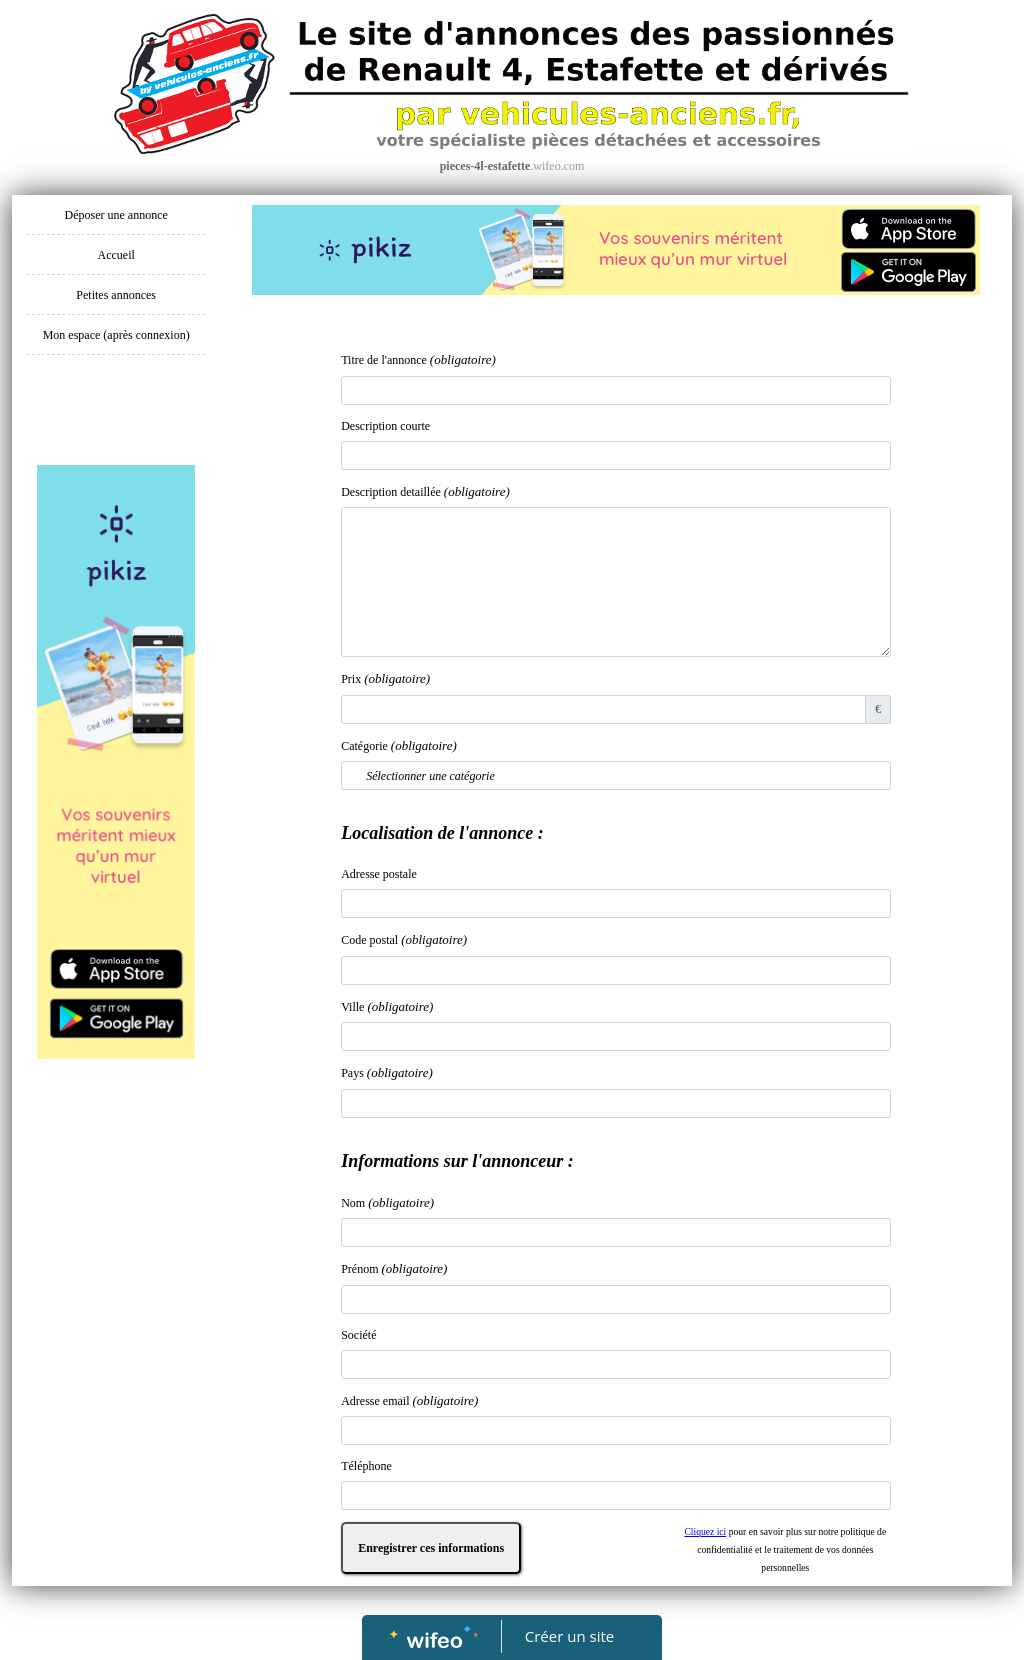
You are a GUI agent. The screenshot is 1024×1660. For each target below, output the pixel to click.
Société (358, 1335)
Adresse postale (379, 874)
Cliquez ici (705, 1531)
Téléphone (366, 1466)
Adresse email (409, 1400)
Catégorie (399, 745)
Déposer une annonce (116, 215)
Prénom (394, 1268)
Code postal (404, 939)
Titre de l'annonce (418, 359)
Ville (387, 1006)
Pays (387, 1072)
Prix (385, 678)
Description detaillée (425, 491)
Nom (387, 1202)
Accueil (116, 255)
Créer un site (569, 1636)
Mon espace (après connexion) (116, 335)
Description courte (385, 426)
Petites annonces (116, 295)
